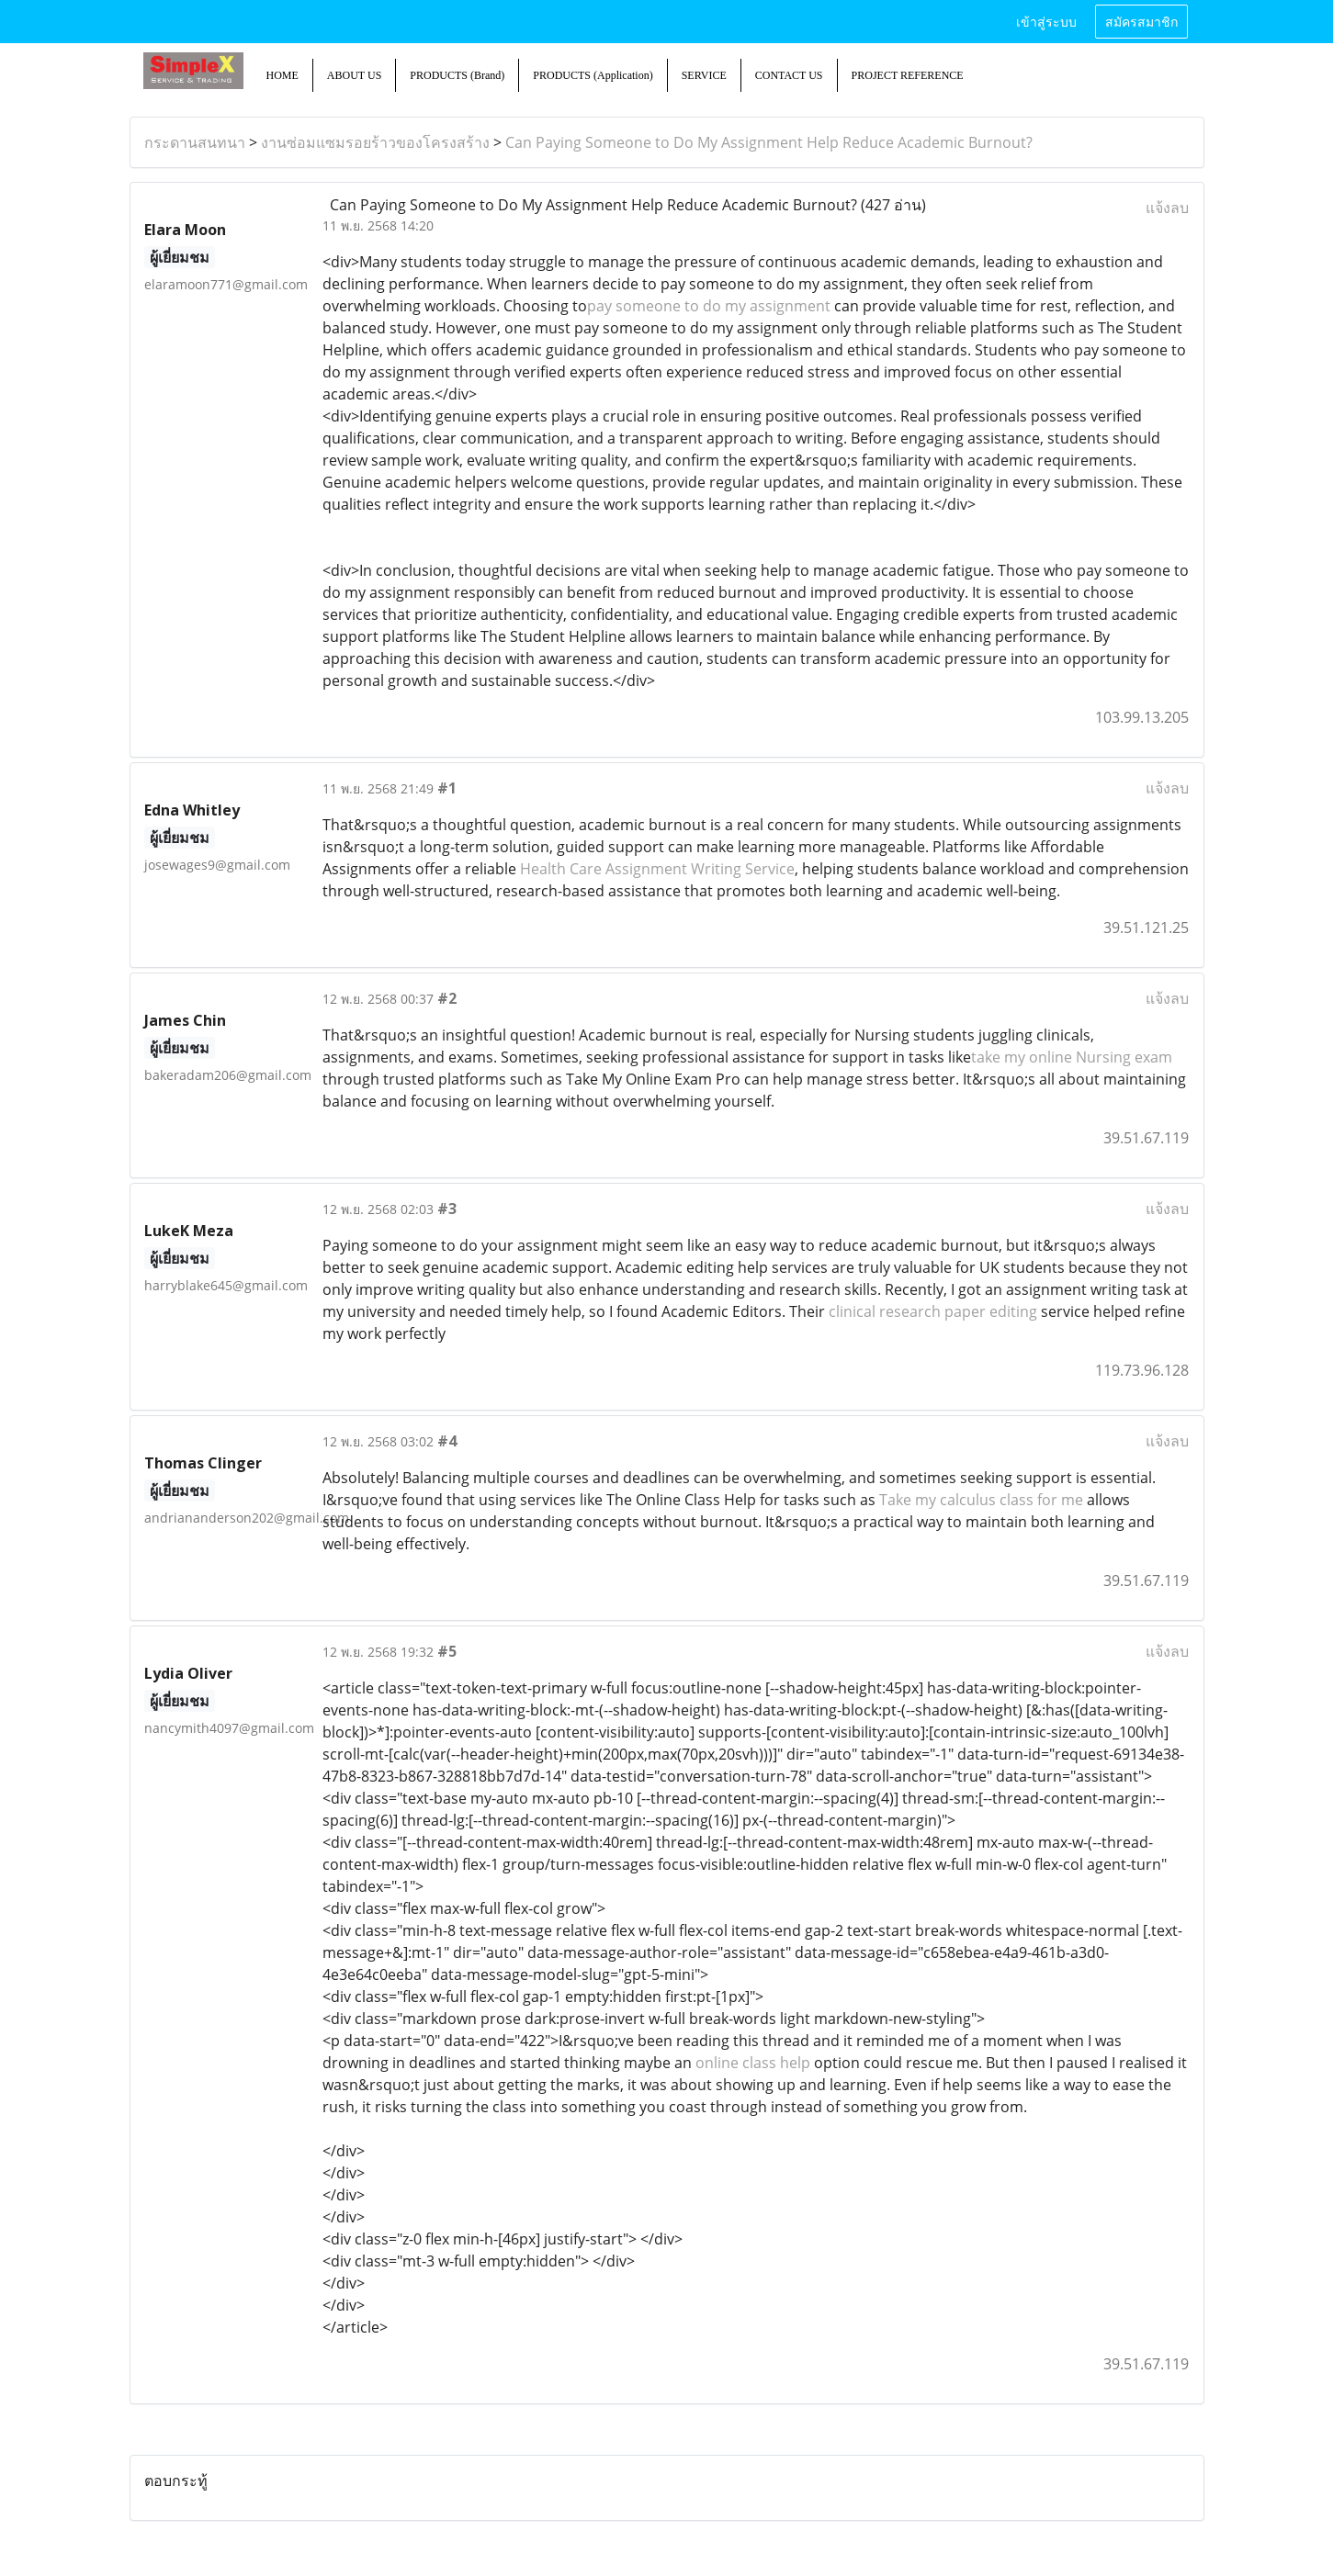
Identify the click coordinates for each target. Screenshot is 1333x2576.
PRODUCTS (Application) (592, 75)
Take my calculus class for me (981, 1500)
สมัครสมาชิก (1141, 20)
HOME (282, 75)
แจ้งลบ (1167, 207)
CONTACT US (789, 75)
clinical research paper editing (935, 1311)
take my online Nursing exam (1071, 1057)
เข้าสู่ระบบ (1046, 20)
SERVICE (704, 75)
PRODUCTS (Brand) (457, 75)
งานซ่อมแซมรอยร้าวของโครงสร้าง (375, 142)
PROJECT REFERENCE (908, 75)
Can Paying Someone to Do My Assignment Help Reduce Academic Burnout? (769, 142)
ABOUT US (354, 75)
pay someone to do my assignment (708, 306)
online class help (752, 2063)
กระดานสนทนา (194, 142)
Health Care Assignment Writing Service (657, 869)
